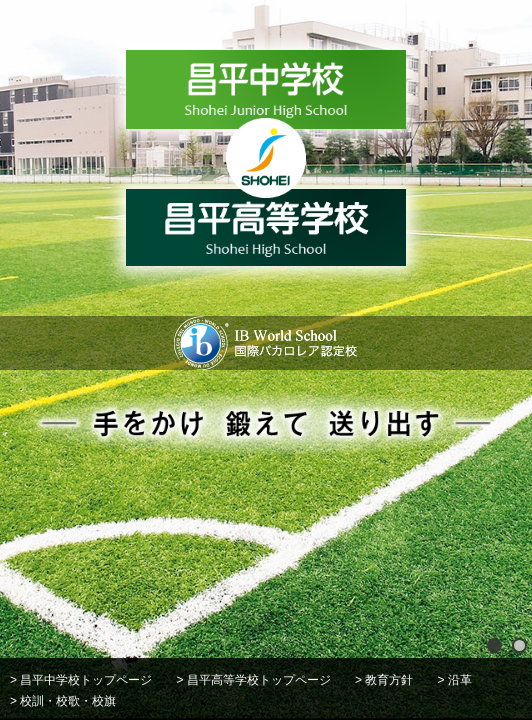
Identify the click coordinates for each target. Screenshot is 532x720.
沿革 (460, 680)
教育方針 (389, 680)
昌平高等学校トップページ (259, 680)
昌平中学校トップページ (86, 680)
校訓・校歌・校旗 (68, 701)
